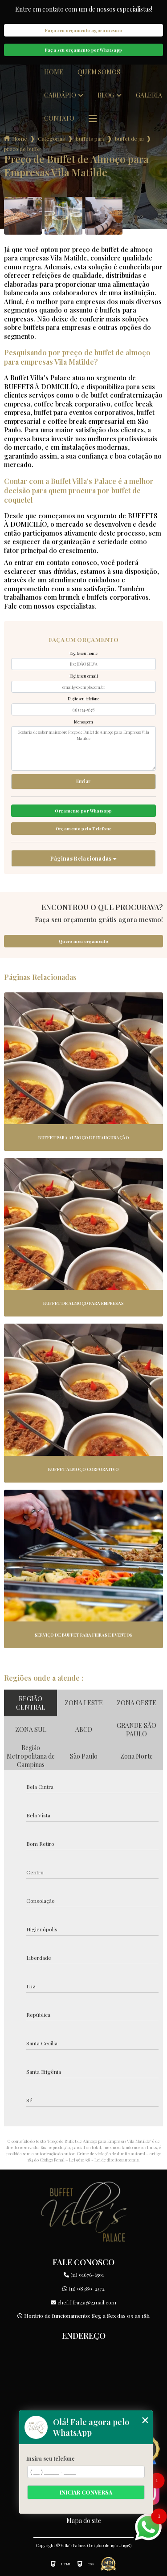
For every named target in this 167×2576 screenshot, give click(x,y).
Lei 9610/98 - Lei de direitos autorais (103, 2160)
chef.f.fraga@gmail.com (83, 2302)
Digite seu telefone (83, 698)
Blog (106, 95)
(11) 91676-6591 (84, 2274)
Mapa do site (83, 2521)
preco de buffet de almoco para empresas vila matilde (22, 148)
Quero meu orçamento (83, 941)
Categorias (51, 138)
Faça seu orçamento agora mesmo (83, 30)
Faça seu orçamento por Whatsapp (83, 50)
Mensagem (83, 721)
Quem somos (98, 72)
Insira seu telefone (50, 2458)
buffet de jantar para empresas (129, 138)
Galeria (149, 95)
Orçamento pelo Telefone (84, 828)
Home (53, 72)
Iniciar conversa (86, 2492)
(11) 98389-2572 (83, 2288)
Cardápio (60, 95)
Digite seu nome (83, 653)
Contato (59, 118)
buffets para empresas (90, 138)
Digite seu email (83, 676)
